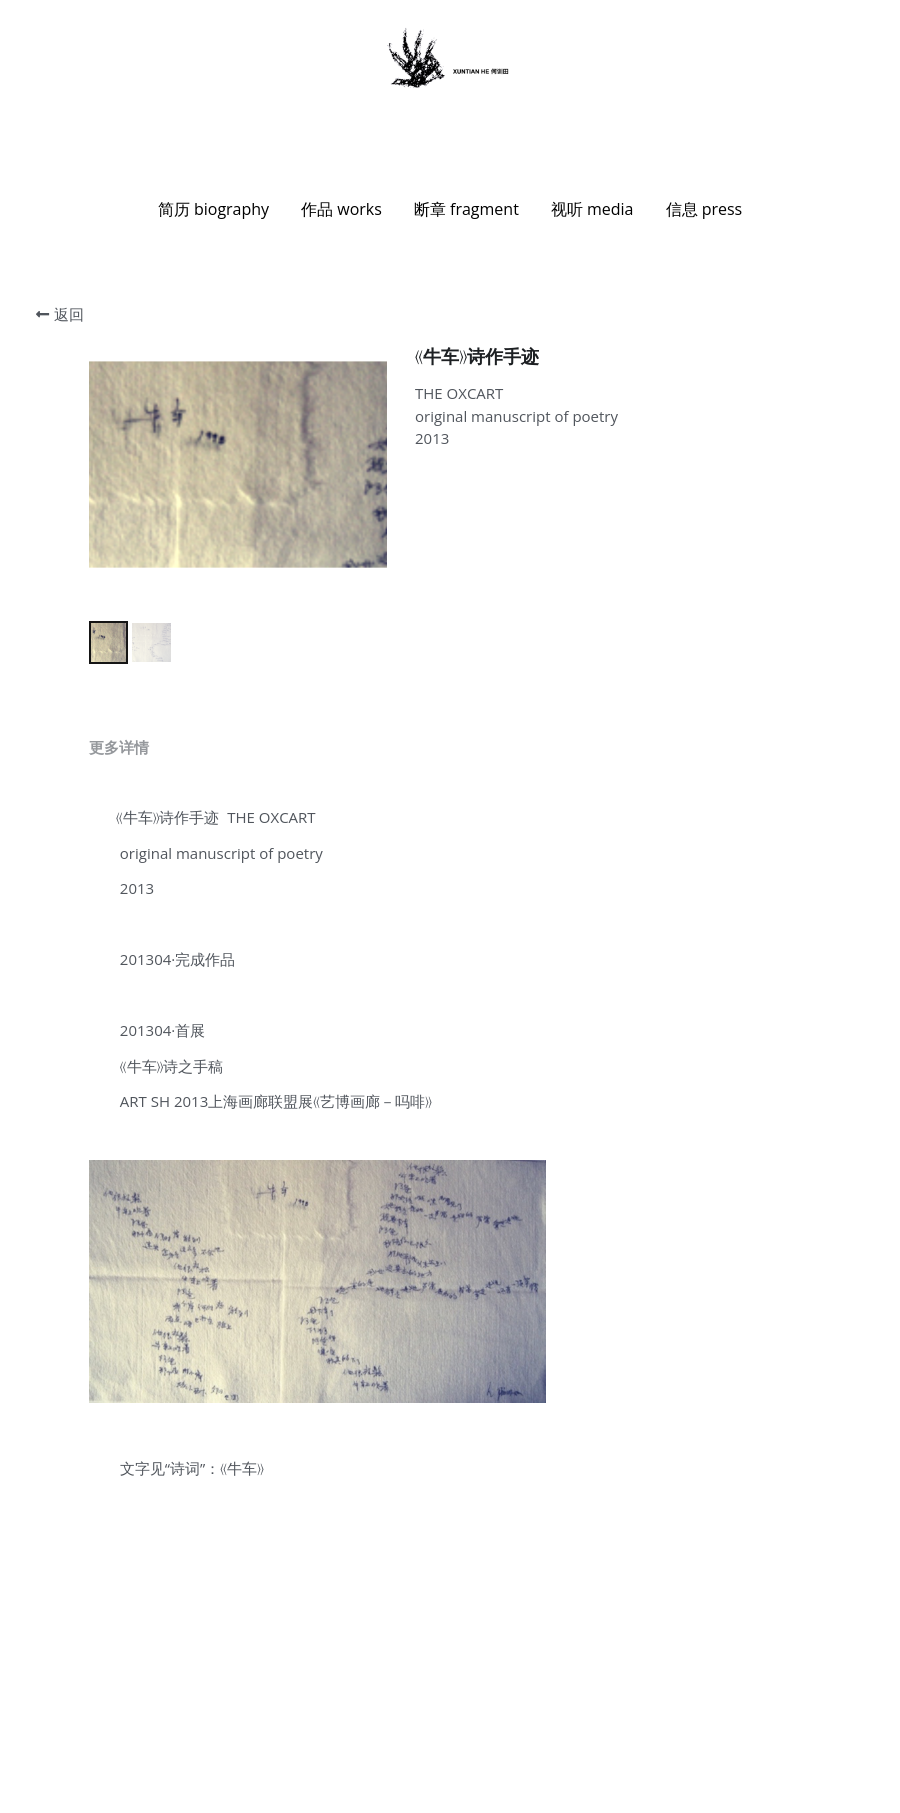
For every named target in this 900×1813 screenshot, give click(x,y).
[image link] (450, 58)
